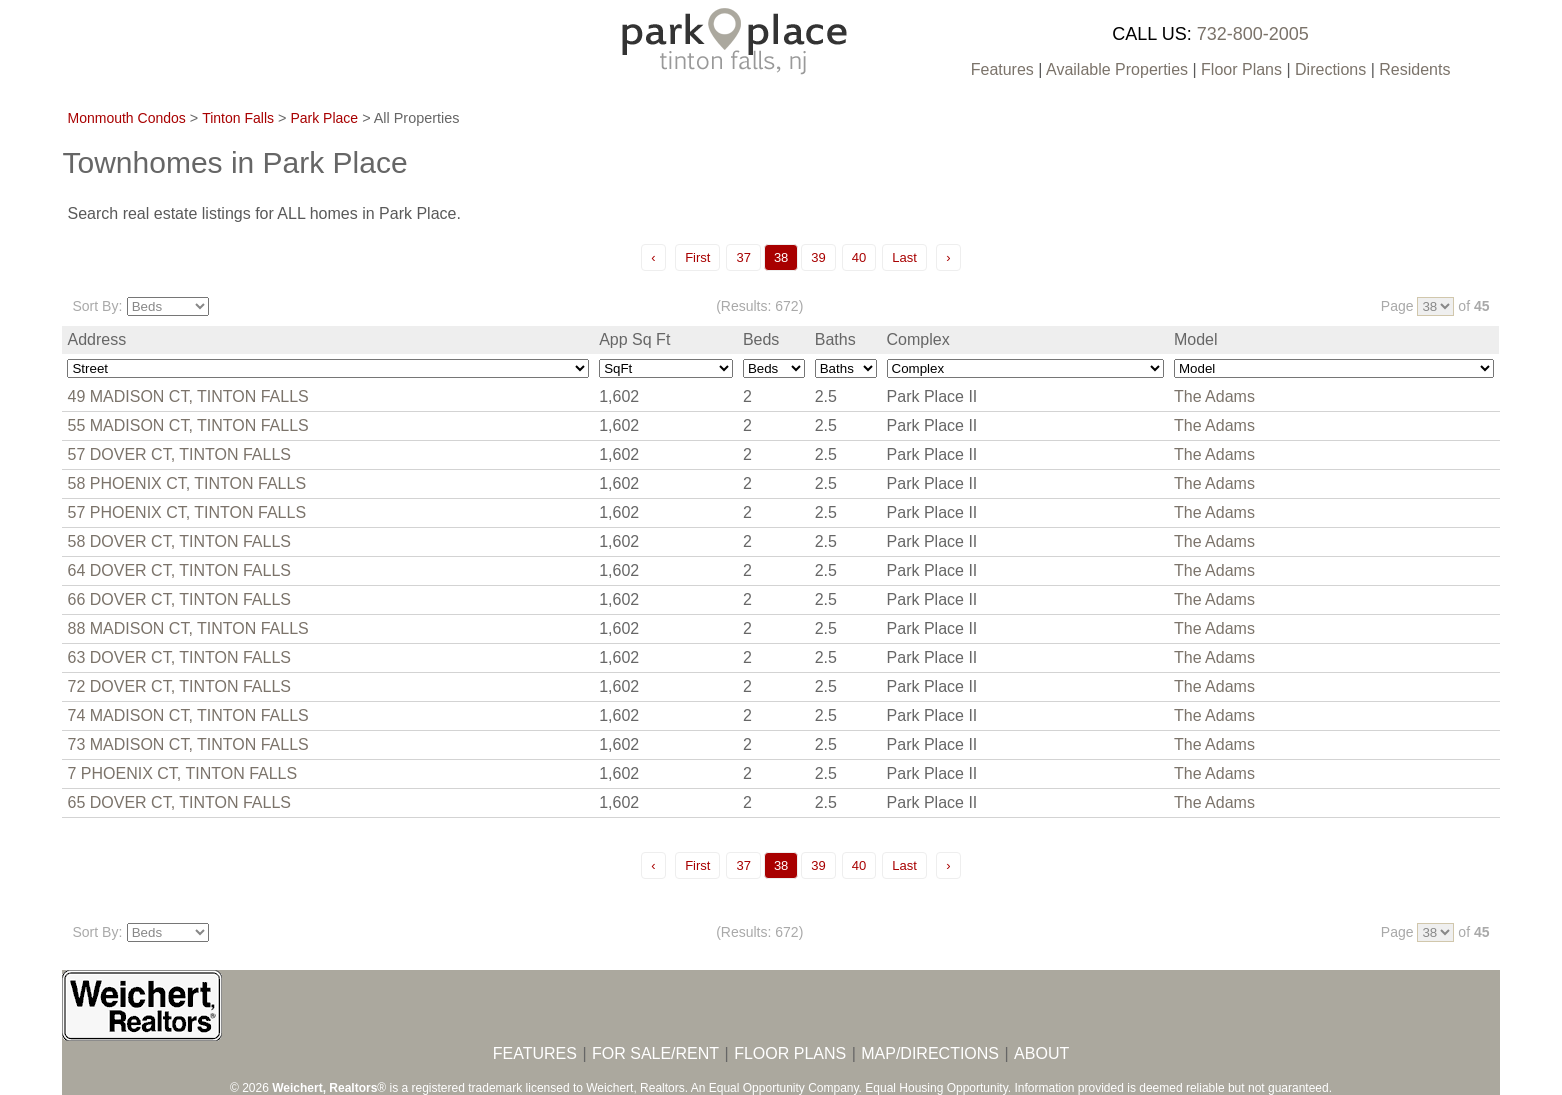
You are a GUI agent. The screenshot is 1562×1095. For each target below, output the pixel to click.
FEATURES (535, 1053)
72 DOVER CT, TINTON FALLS (178, 686)
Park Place (324, 118)
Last (904, 257)
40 (859, 257)
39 (818, 257)
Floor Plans (1241, 69)
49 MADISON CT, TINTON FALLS (187, 396)
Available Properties (1117, 69)
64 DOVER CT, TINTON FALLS (178, 570)
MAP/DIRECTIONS (930, 1053)
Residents (1414, 69)
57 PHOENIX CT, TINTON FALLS (186, 512)
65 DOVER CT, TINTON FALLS (178, 802)
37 (743, 257)
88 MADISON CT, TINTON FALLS (187, 628)
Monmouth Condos (126, 118)
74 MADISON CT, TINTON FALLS (187, 715)
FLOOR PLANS (790, 1053)
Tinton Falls (238, 118)
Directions (1330, 69)
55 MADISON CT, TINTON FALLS (187, 425)
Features (1002, 69)
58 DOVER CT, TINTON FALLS (178, 541)
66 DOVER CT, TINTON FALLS (178, 599)
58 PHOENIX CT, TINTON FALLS (186, 483)
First (697, 257)
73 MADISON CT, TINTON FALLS (187, 744)
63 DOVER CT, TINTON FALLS (178, 657)
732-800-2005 (1253, 34)
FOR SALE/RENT (655, 1053)
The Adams (1214, 396)
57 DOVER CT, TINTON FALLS (178, 454)
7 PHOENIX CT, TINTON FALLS (182, 773)
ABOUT (1041, 1053)
